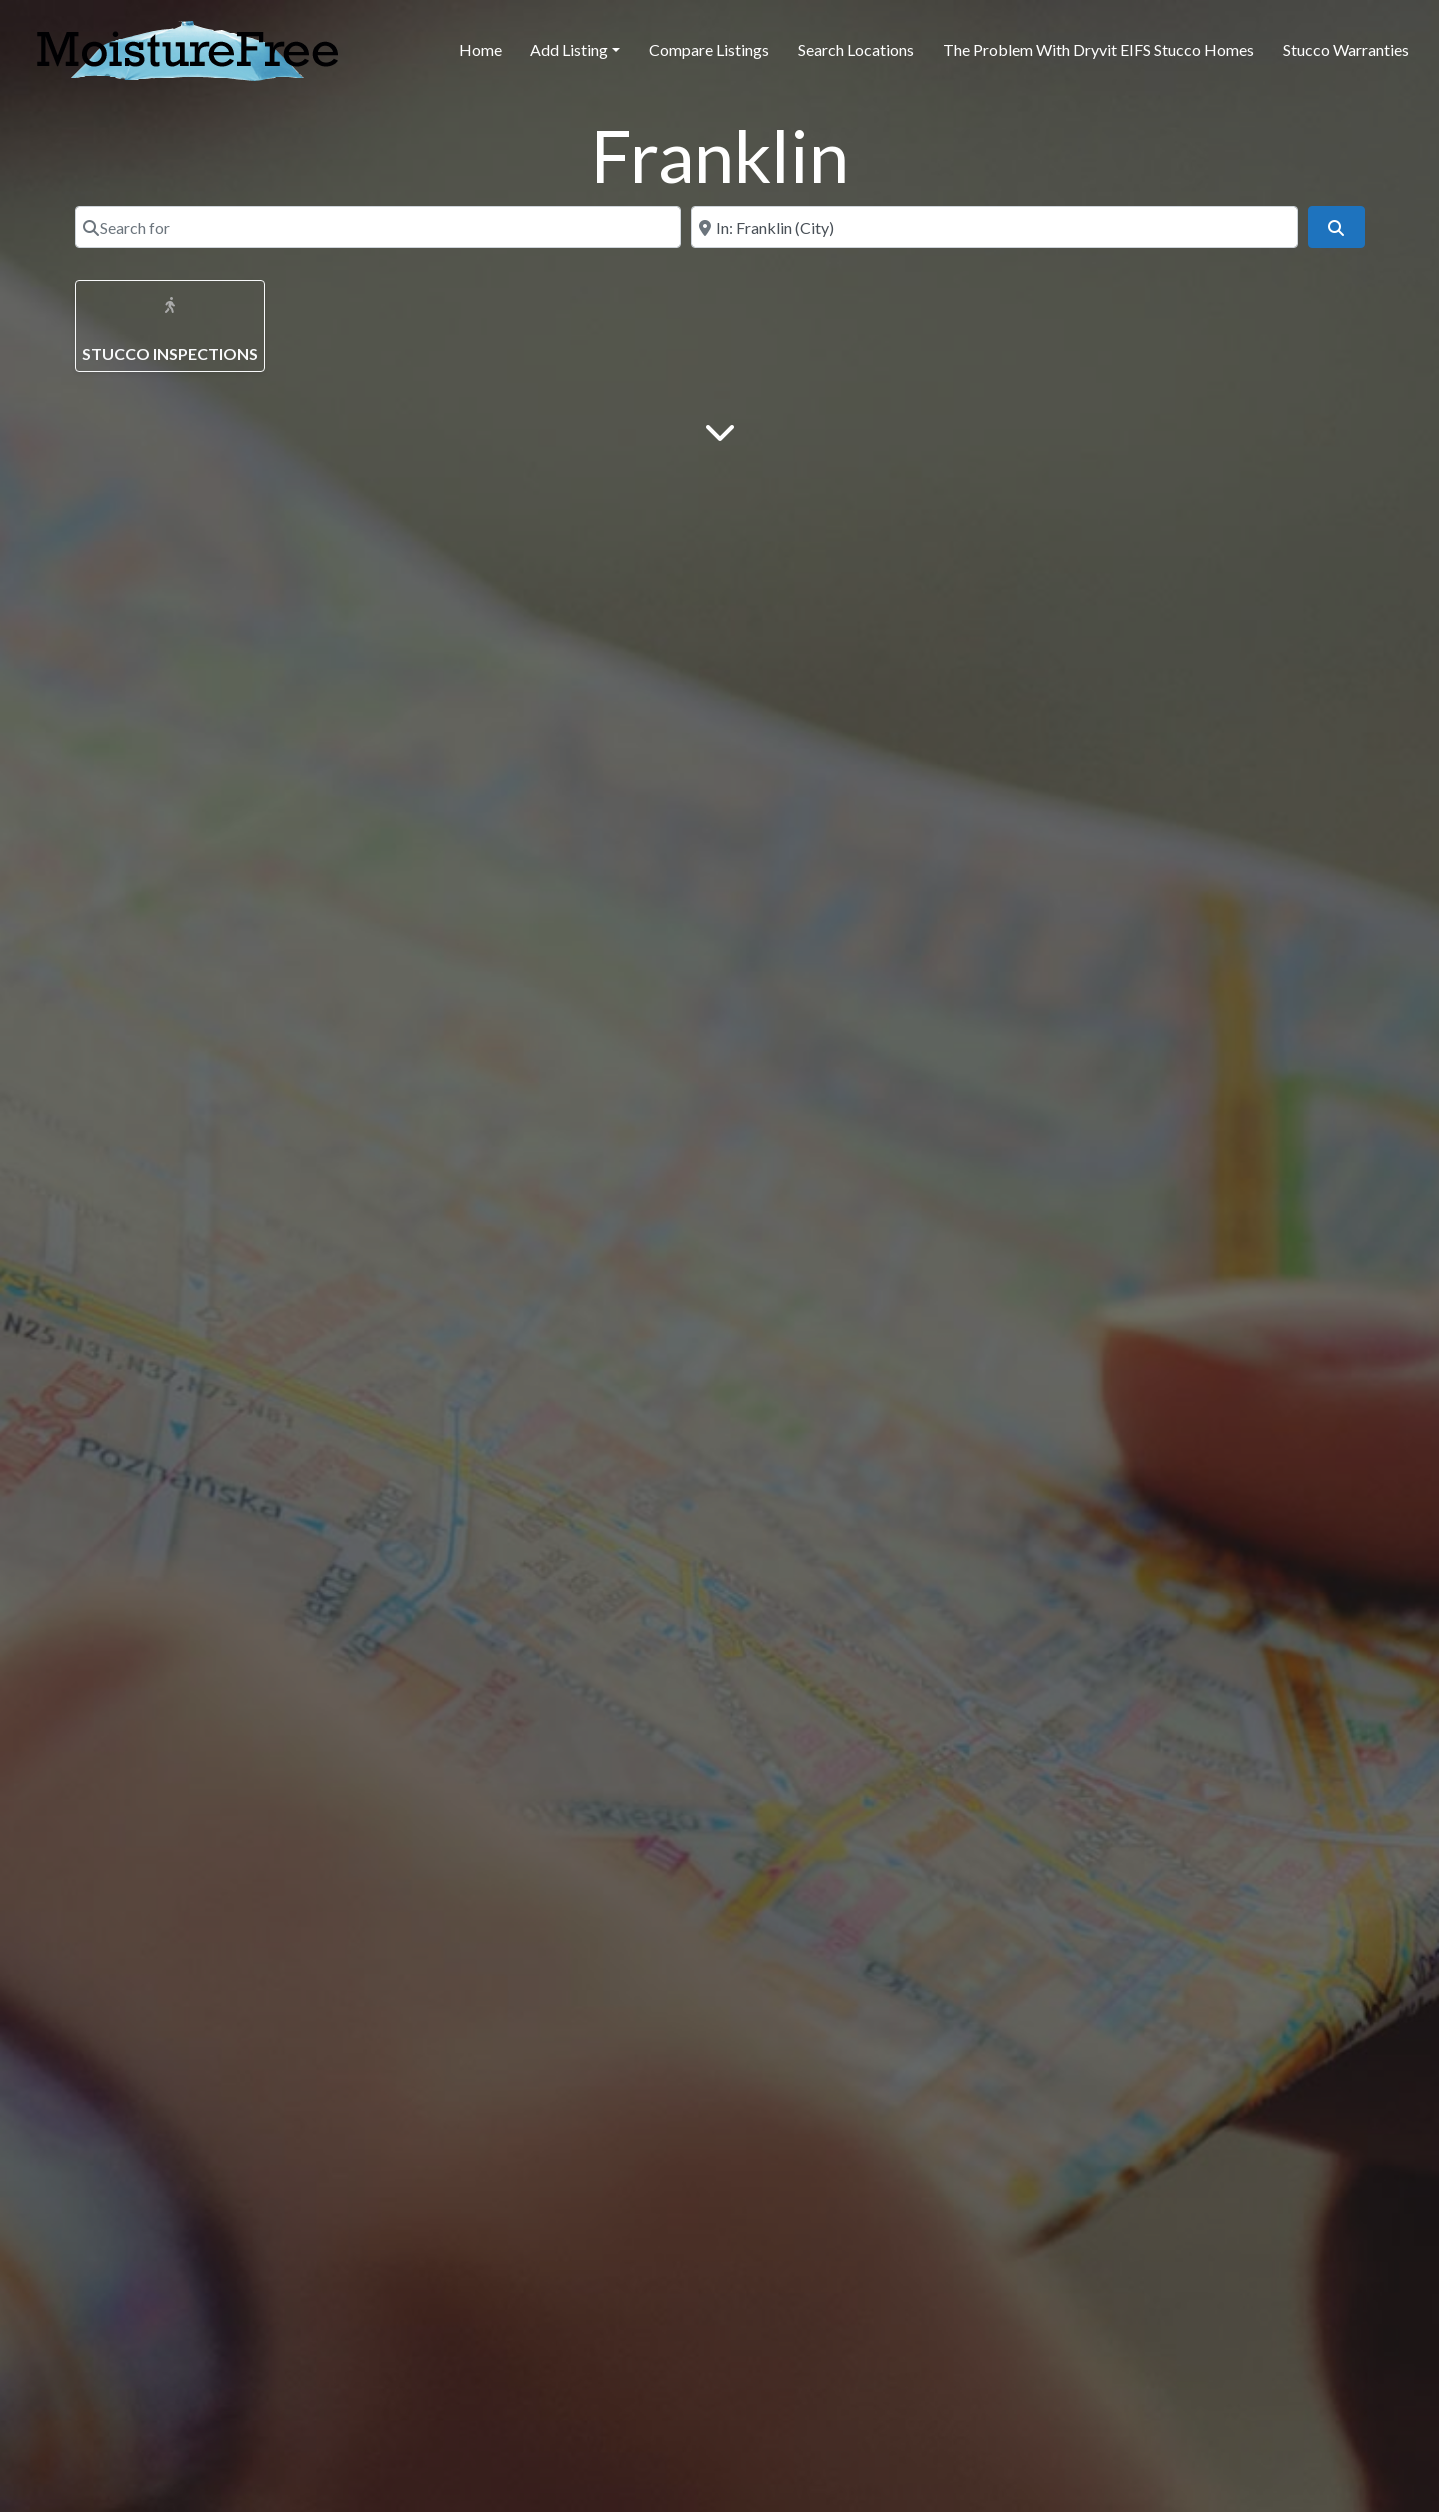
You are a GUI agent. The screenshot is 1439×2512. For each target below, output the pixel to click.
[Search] (1336, 227)
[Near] (994, 227)
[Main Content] (720, 430)
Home (480, 49)
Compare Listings (709, 49)
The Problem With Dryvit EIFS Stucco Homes (1098, 49)
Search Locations (856, 49)
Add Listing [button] (569, 49)
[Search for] (378, 227)
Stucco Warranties (1346, 49)
